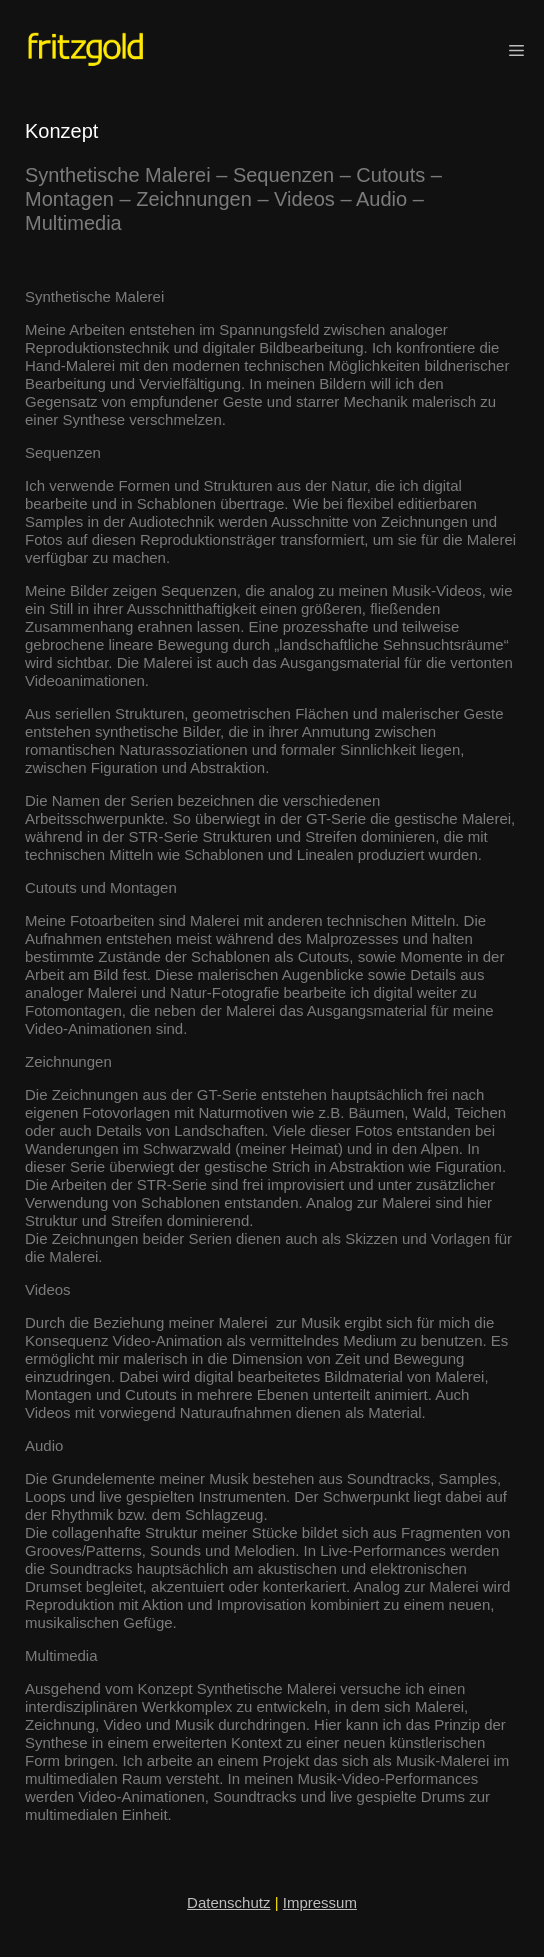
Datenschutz (228, 1902)
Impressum (320, 1902)
